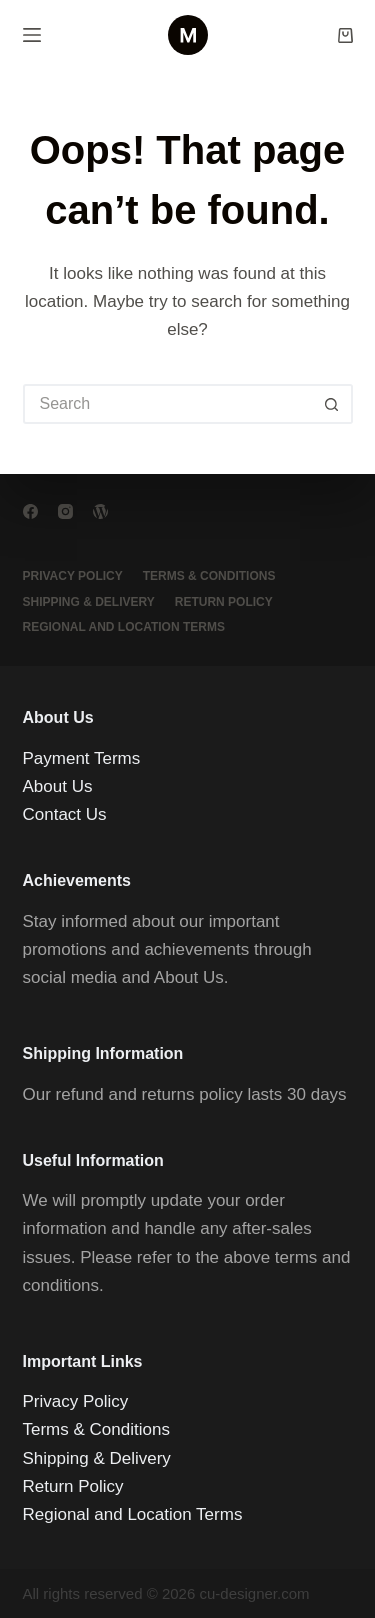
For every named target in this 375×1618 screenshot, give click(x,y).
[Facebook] (30, 511)
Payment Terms (82, 758)
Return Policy (224, 602)
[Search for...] (168, 404)
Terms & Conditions (209, 576)
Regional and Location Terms (124, 627)
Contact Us (65, 814)
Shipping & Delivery (89, 602)
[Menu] (32, 35)
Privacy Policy (73, 576)
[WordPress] (100, 511)
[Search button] (333, 404)
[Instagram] (65, 511)
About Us (58, 786)
